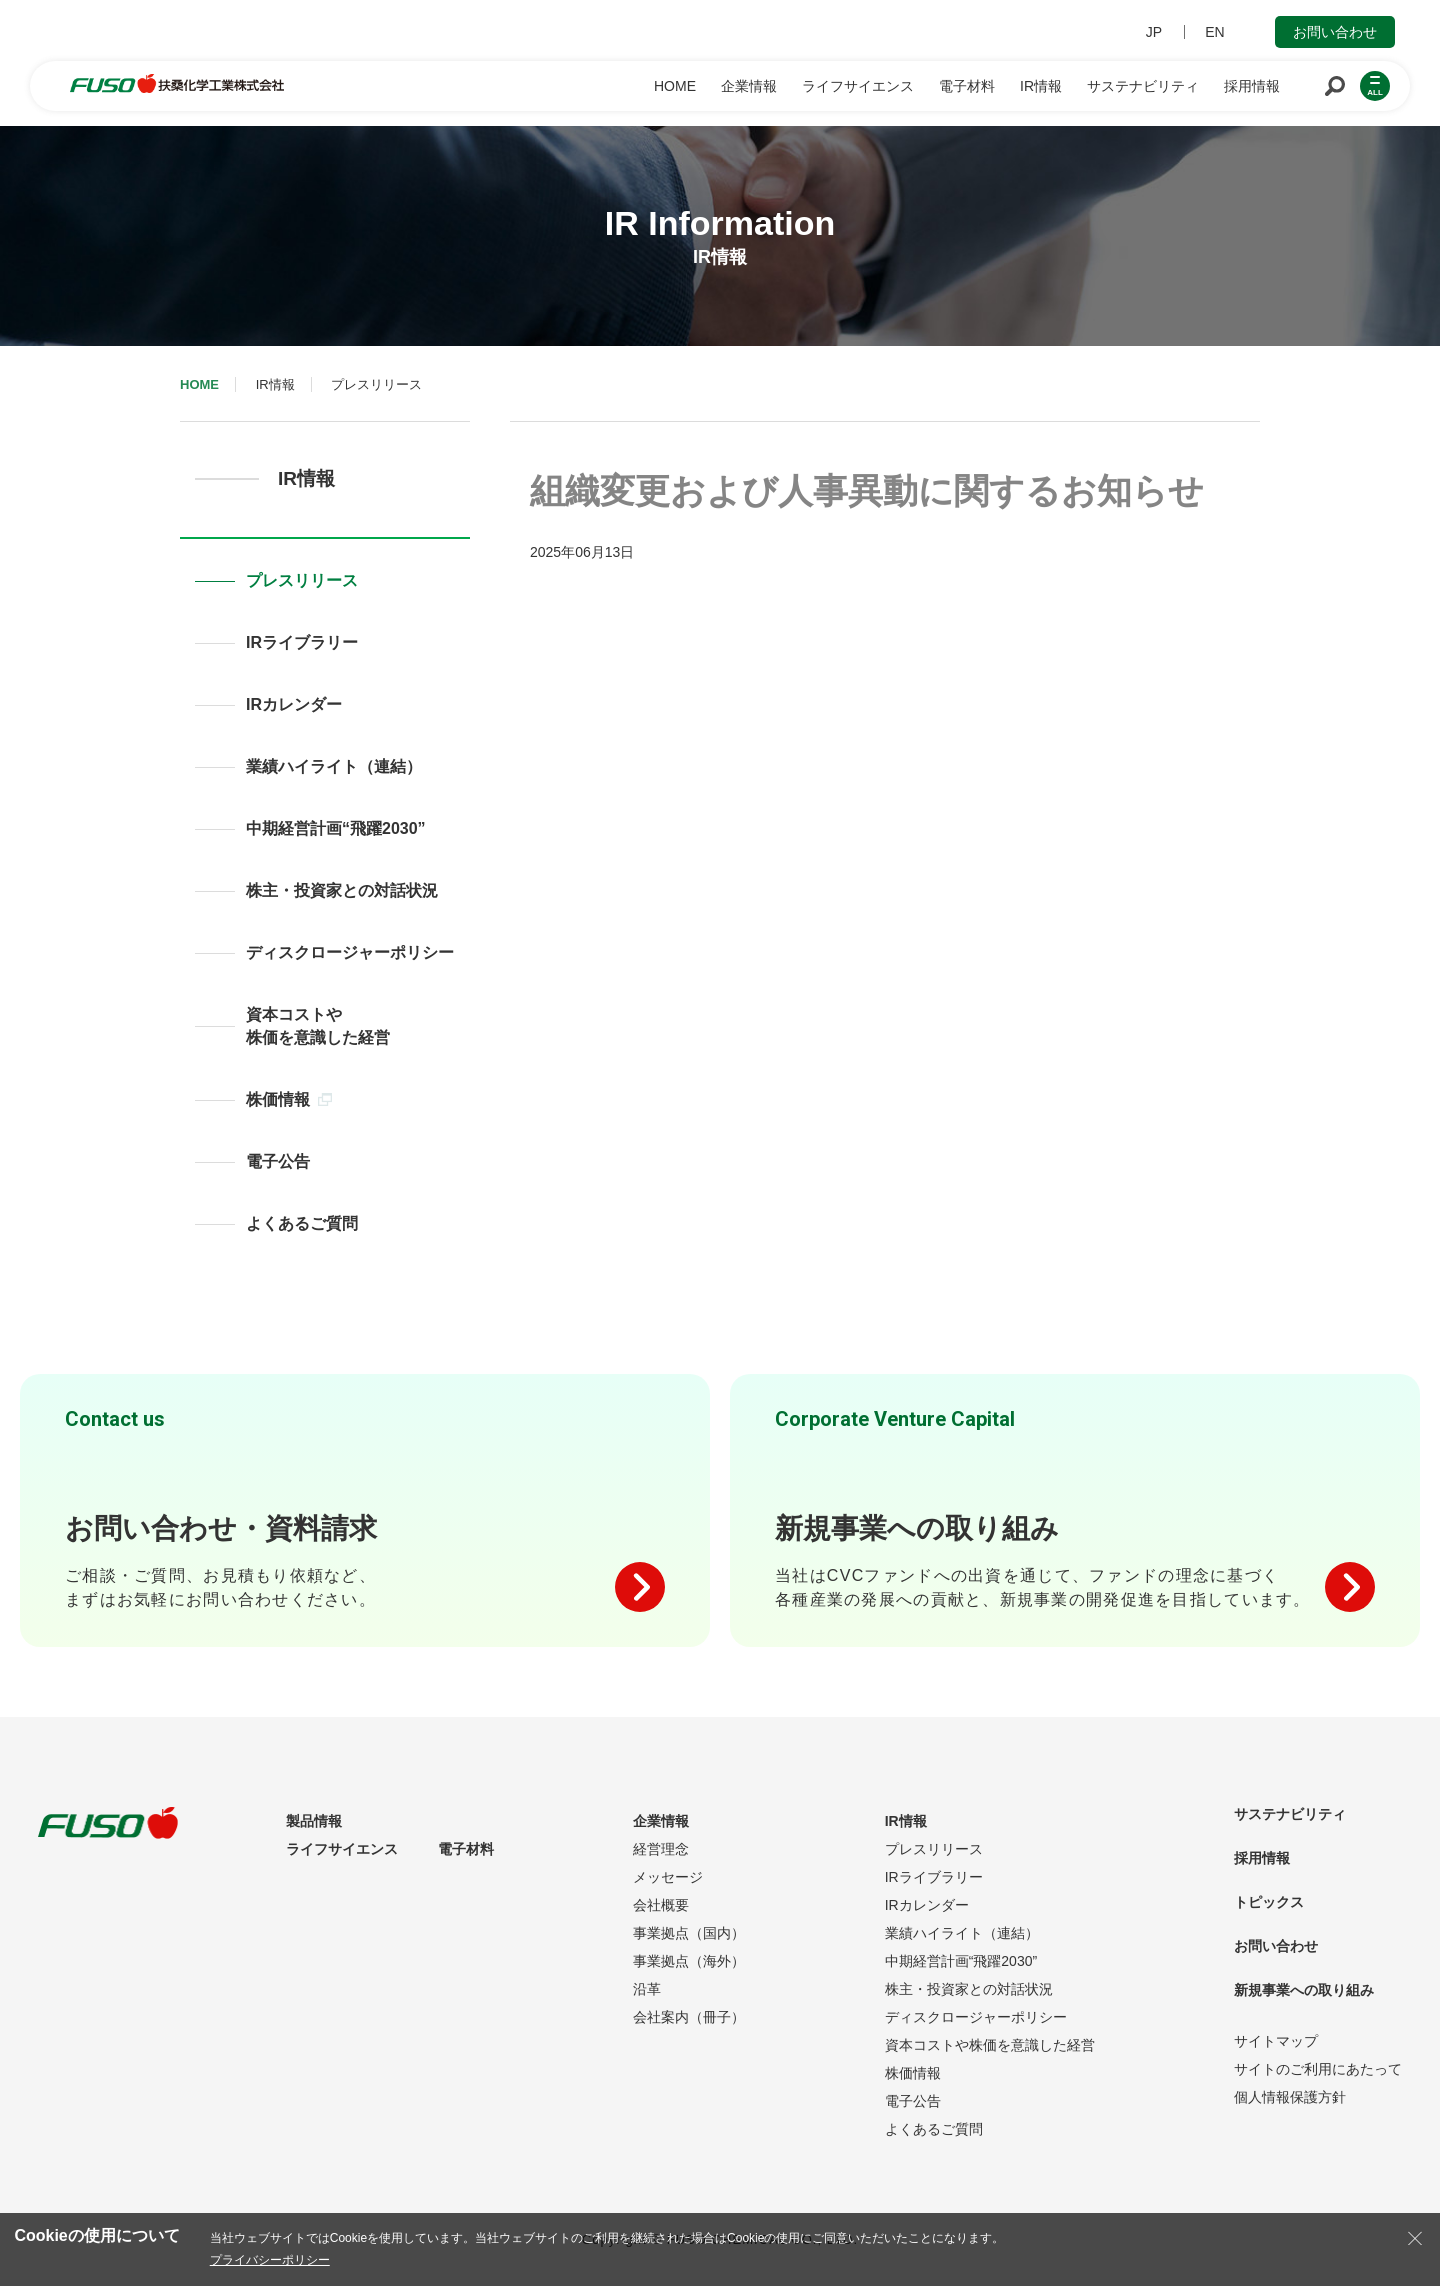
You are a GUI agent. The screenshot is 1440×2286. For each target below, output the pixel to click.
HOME (199, 384)
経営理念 (661, 1849)
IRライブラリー (302, 642)
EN (1214, 32)
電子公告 (278, 1161)
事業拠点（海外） (689, 1961)
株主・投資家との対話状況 (342, 890)
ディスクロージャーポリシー (350, 952)
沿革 (647, 1989)
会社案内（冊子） (689, 2017)
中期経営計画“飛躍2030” (336, 828)
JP (1154, 32)
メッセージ (668, 1877)
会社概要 (661, 1905)
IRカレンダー (294, 704)
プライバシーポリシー (270, 2260)
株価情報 (289, 1100)
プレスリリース (302, 580)
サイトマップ (1276, 2041)
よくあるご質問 (302, 1223)
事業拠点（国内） (689, 1933)
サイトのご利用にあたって (1318, 2069)
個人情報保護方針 (1290, 2097)
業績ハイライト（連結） (334, 766)
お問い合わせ (1335, 32)
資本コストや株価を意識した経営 (318, 1026)
